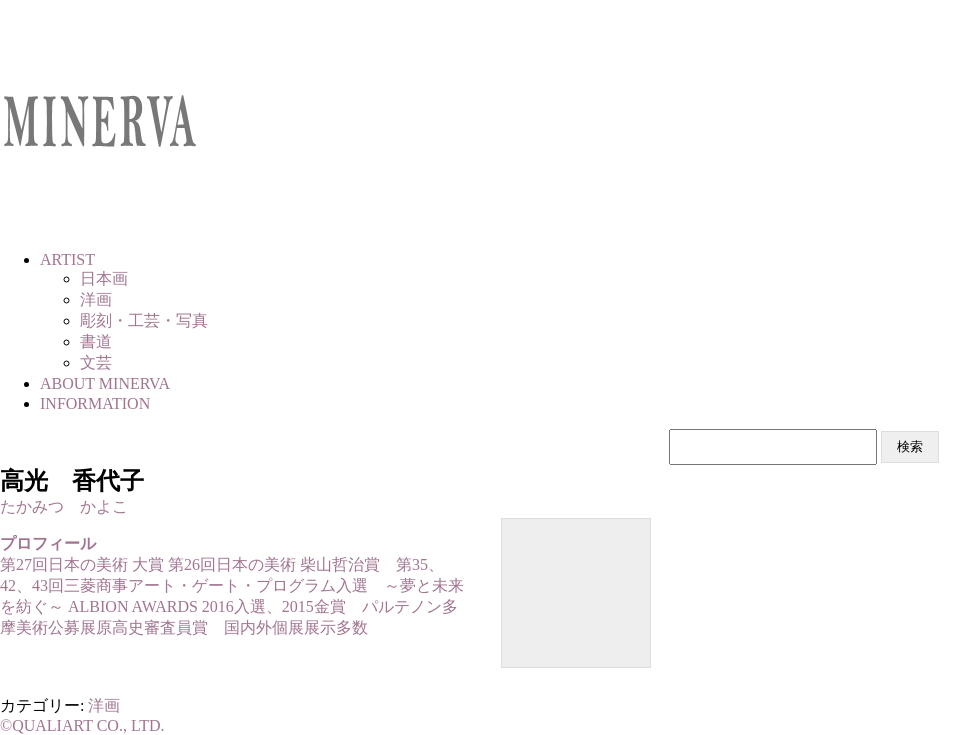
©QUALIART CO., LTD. (82, 725)
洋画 (104, 705)
